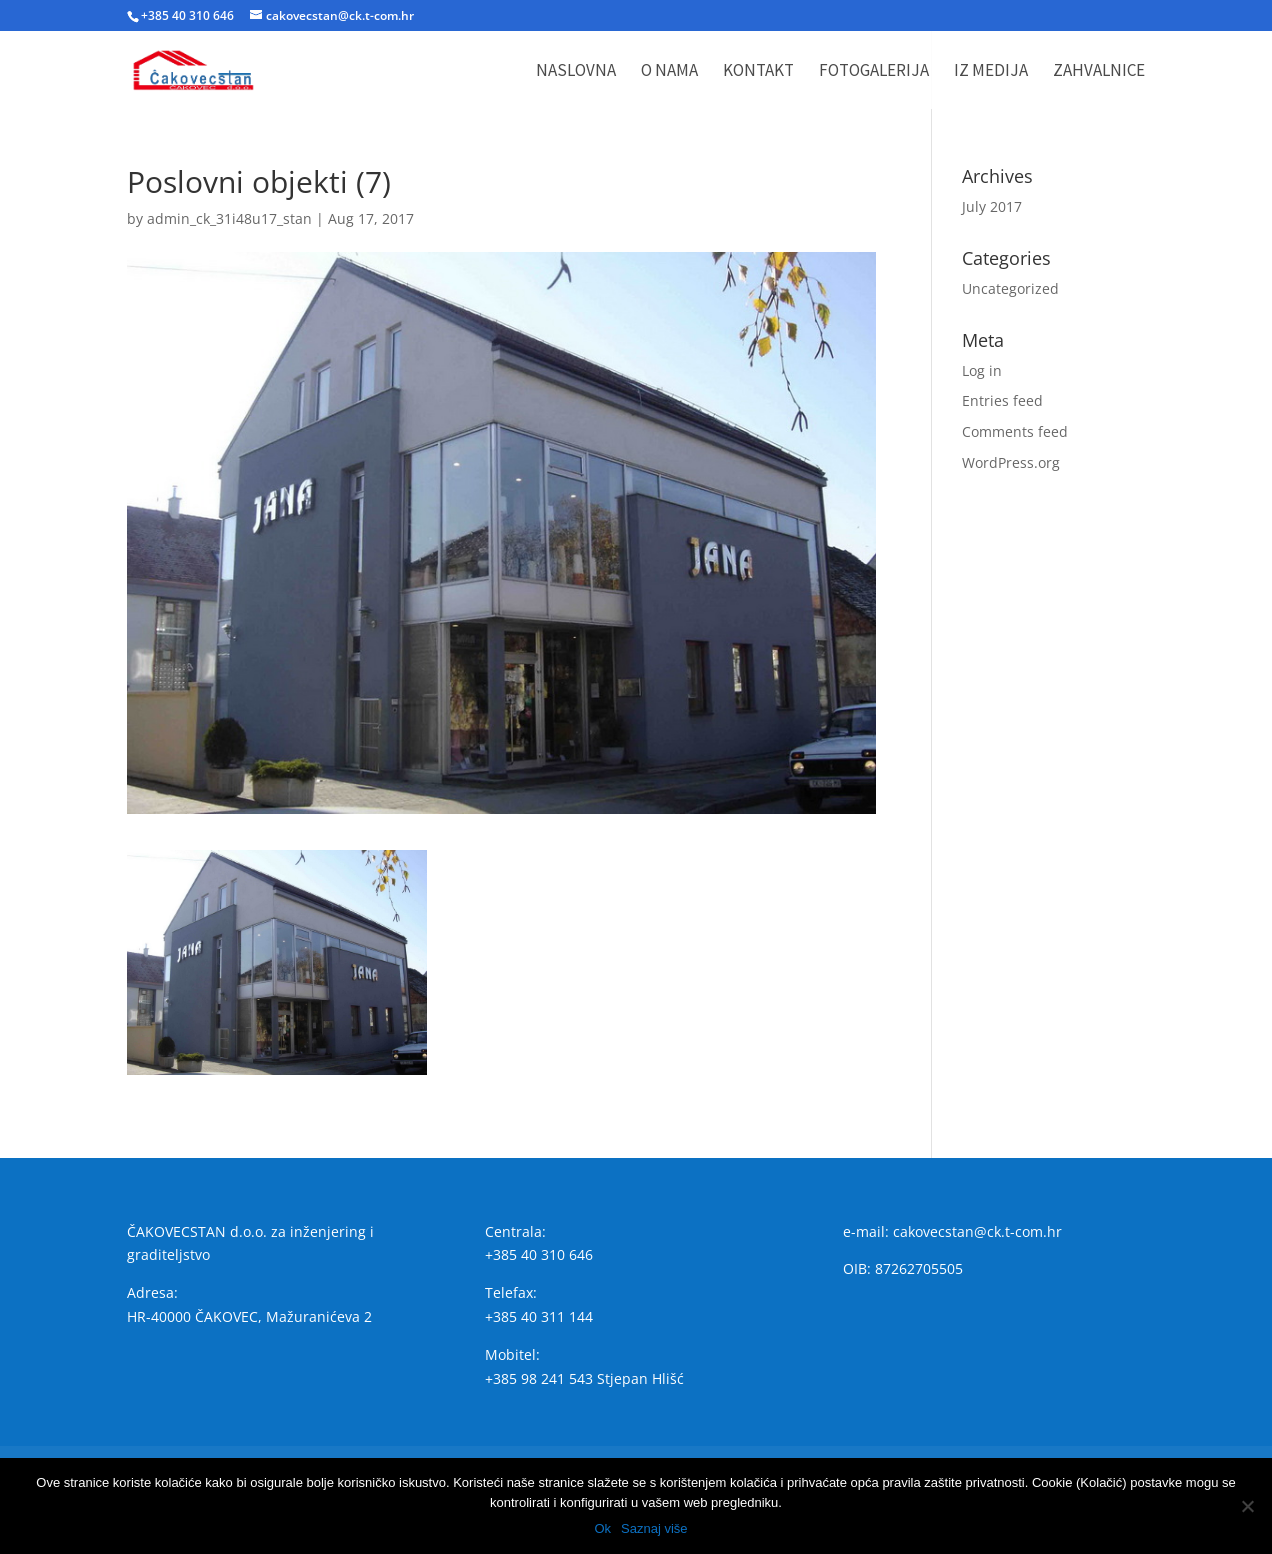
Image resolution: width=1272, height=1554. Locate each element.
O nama (669, 72)
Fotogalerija (874, 72)
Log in (982, 370)
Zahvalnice (1099, 72)
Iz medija (991, 72)
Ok (602, 1528)
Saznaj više (654, 1528)
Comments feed (1015, 431)
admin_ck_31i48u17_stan (229, 218)
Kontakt (758, 72)
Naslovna (576, 72)
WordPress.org (1011, 462)
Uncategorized (1010, 288)
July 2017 (992, 206)
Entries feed (1002, 400)
